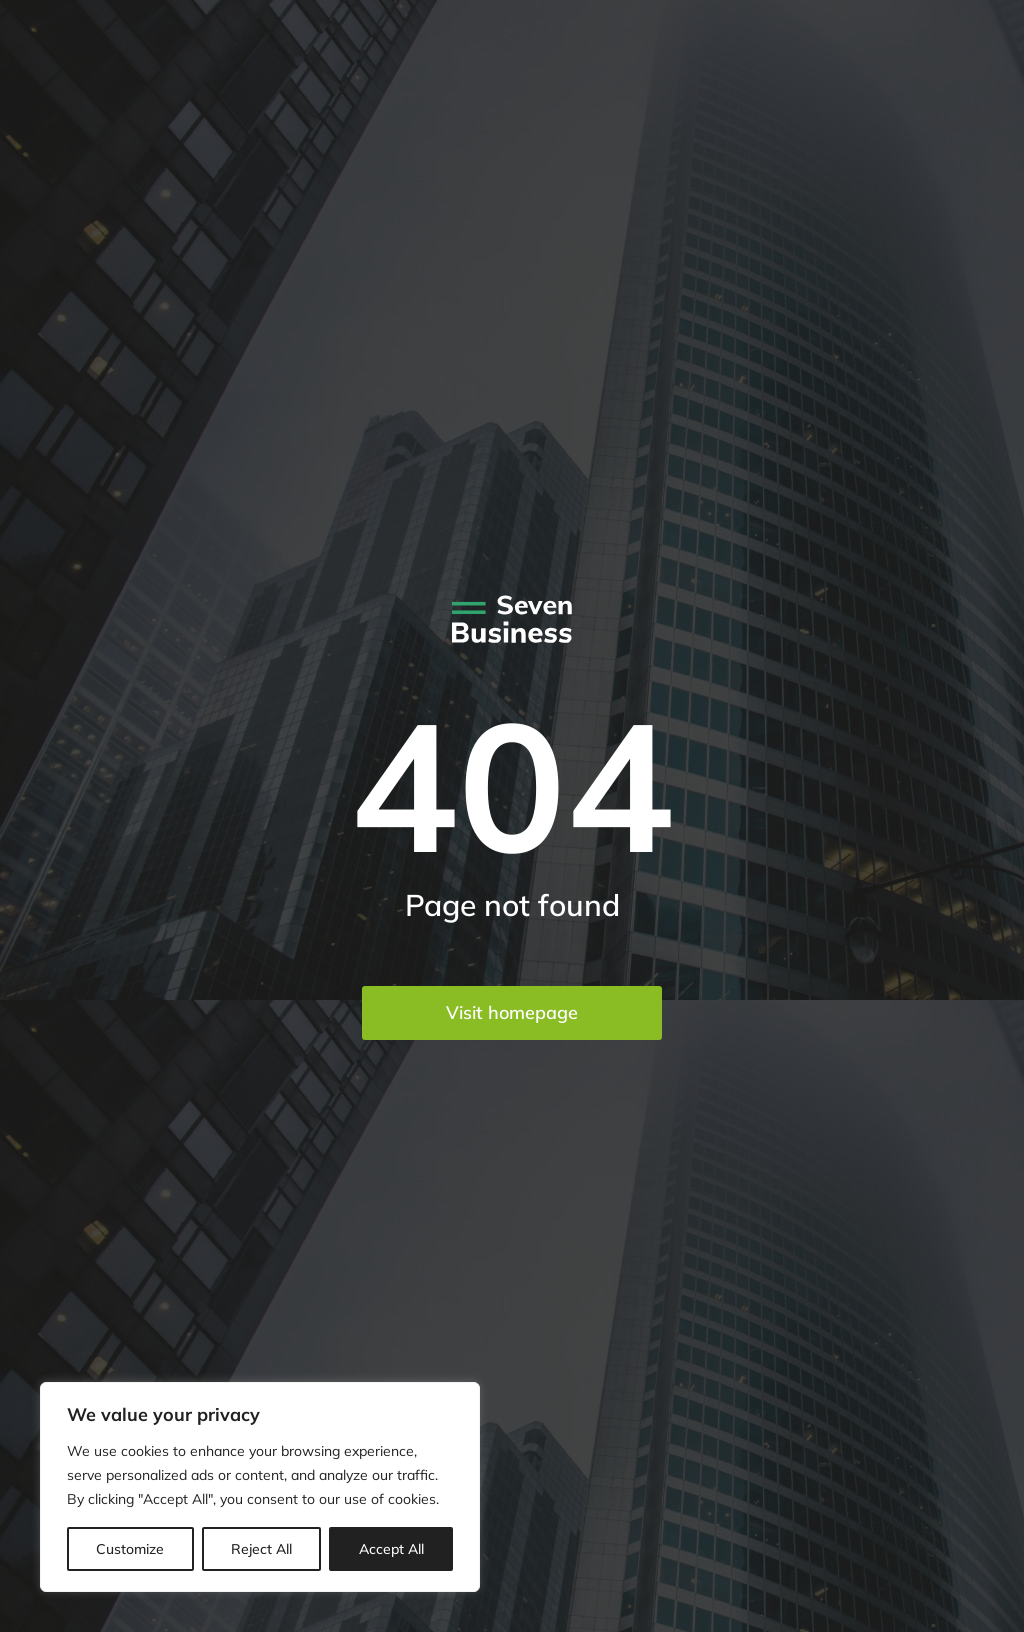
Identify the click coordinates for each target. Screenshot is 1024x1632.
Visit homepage (512, 1012)
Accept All (391, 1549)
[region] (260, 1487)
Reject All (261, 1549)
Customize (130, 1549)
